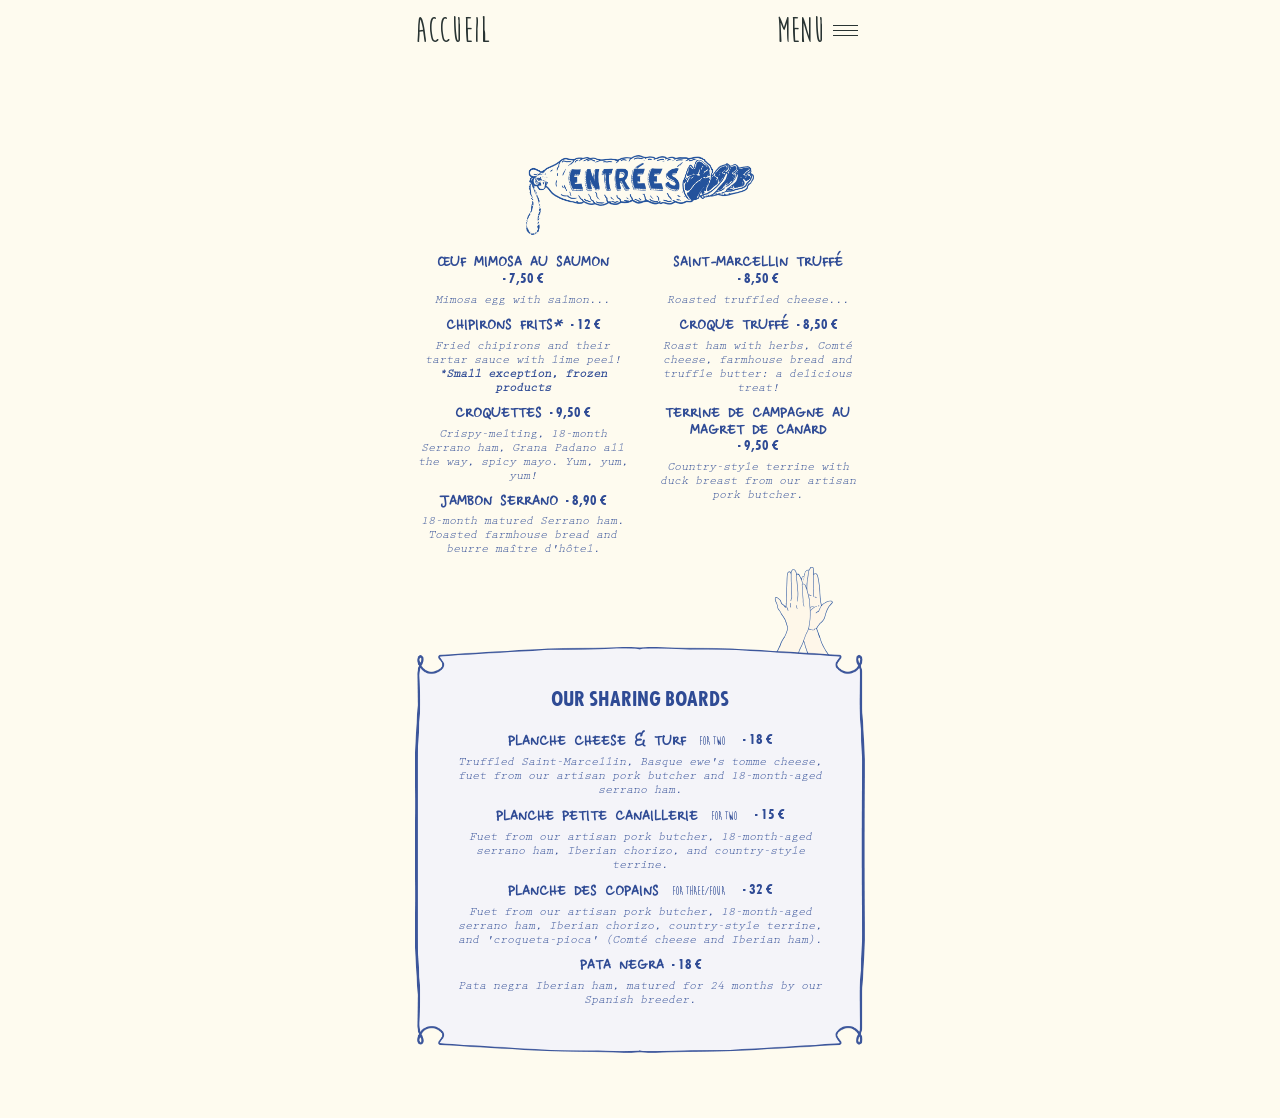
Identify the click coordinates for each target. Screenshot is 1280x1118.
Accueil (453, 30)
